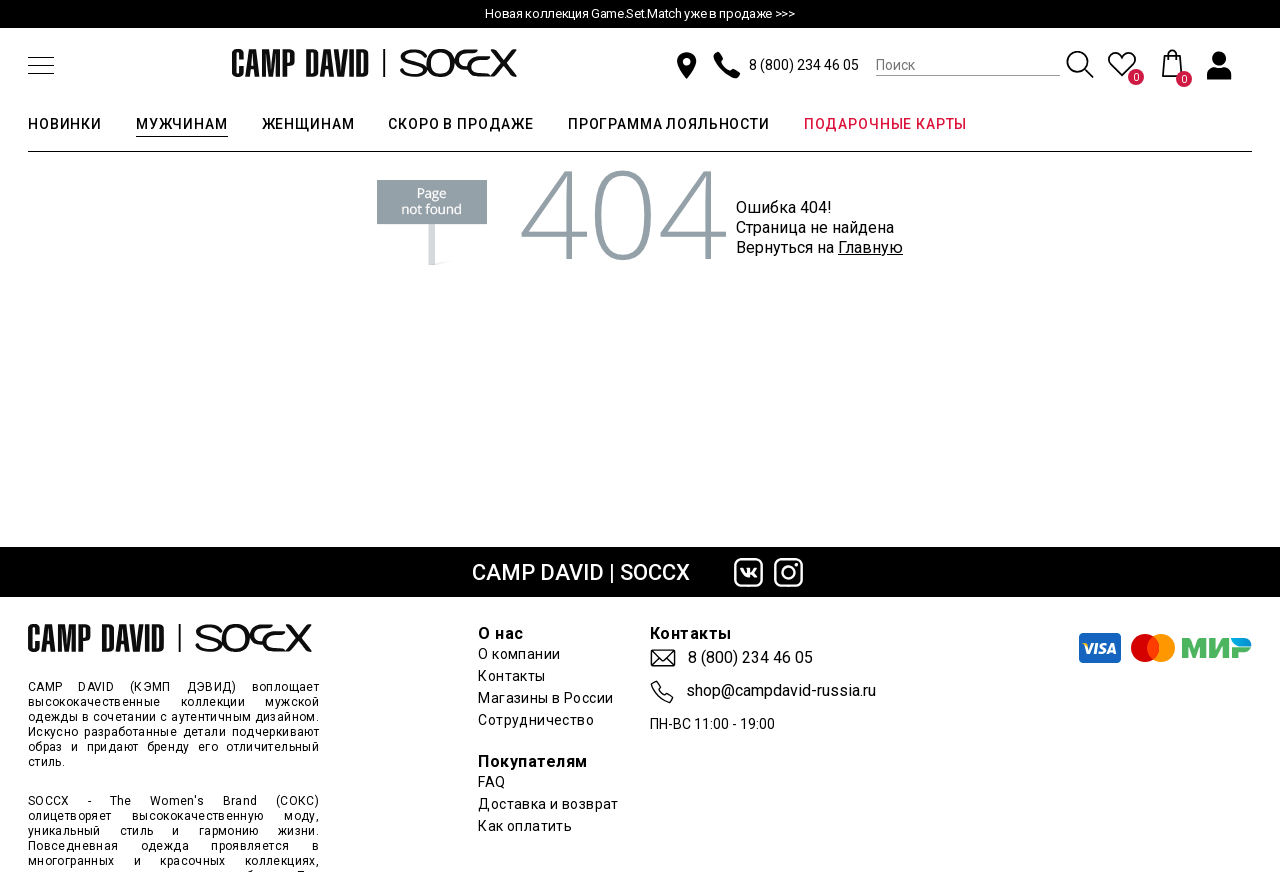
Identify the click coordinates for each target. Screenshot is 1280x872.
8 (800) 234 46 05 (804, 65)
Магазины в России (545, 698)
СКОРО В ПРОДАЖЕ (461, 124)
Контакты (511, 676)
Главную (870, 247)
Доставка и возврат (548, 804)
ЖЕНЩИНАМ (308, 124)
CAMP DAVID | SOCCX (581, 572)
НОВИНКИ (65, 124)
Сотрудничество (536, 720)
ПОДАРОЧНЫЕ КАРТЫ (885, 124)
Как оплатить (525, 826)
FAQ (491, 782)
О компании (519, 654)
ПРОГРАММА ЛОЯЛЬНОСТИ (669, 124)
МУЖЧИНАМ (182, 124)
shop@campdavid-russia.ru (781, 691)
